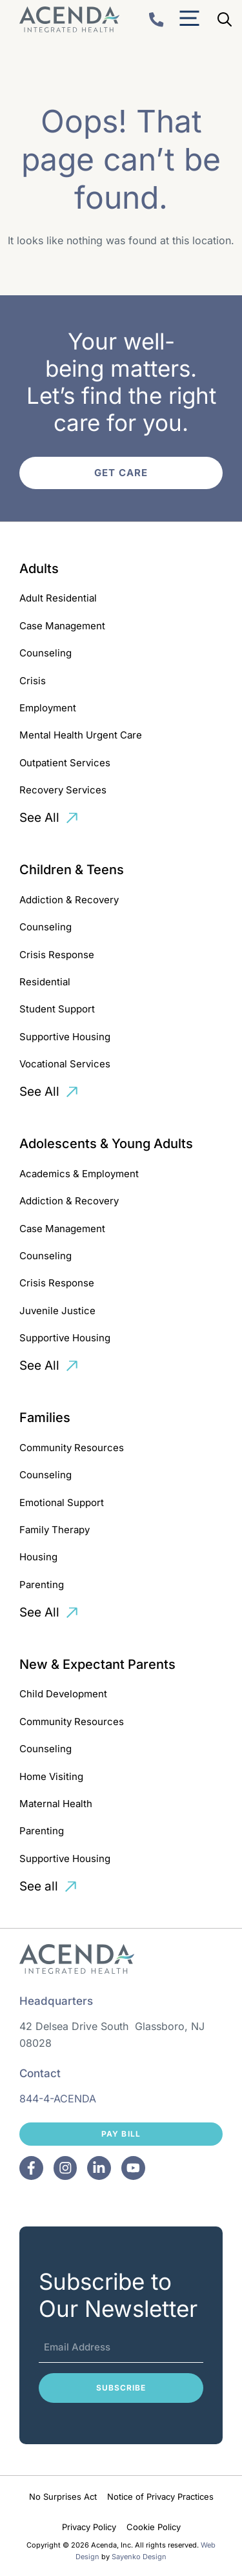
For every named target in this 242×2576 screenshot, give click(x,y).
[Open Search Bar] (224, 19)
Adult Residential (58, 598)
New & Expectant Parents (97, 1664)
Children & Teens (71, 869)
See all (38, 1886)
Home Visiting (51, 1776)
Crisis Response (56, 954)
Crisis (32, 681)
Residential (44, 982)
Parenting (41, 1584)
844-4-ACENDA (57, 2098)
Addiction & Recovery (69, 900)
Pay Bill (120, 2134)
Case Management (62, 626)
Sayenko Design (139, 2556)
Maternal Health (55, 1803)
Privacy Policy (89, 2527)
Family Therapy (54, 1530)
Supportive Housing (64, 1037)
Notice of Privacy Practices (160, 2496)
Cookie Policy (153, 2527)
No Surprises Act (63, 2496)
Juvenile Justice (57, 1310)
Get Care (121, 472)
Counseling (45, 653)
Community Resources (71, 1447)
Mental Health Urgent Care (80, 735)
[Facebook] (31, 2168)
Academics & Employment (79, 1174)
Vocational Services (64, 1064)
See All (39, 817)
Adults (39, 568)
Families (44, 1417)
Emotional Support (61, 1502)
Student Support (57, 1009)
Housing (38, 1557)
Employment (47, 708)
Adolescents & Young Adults (106, 1143)
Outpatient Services (64, 763)
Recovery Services (62, 790)
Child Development (63, 1694)
